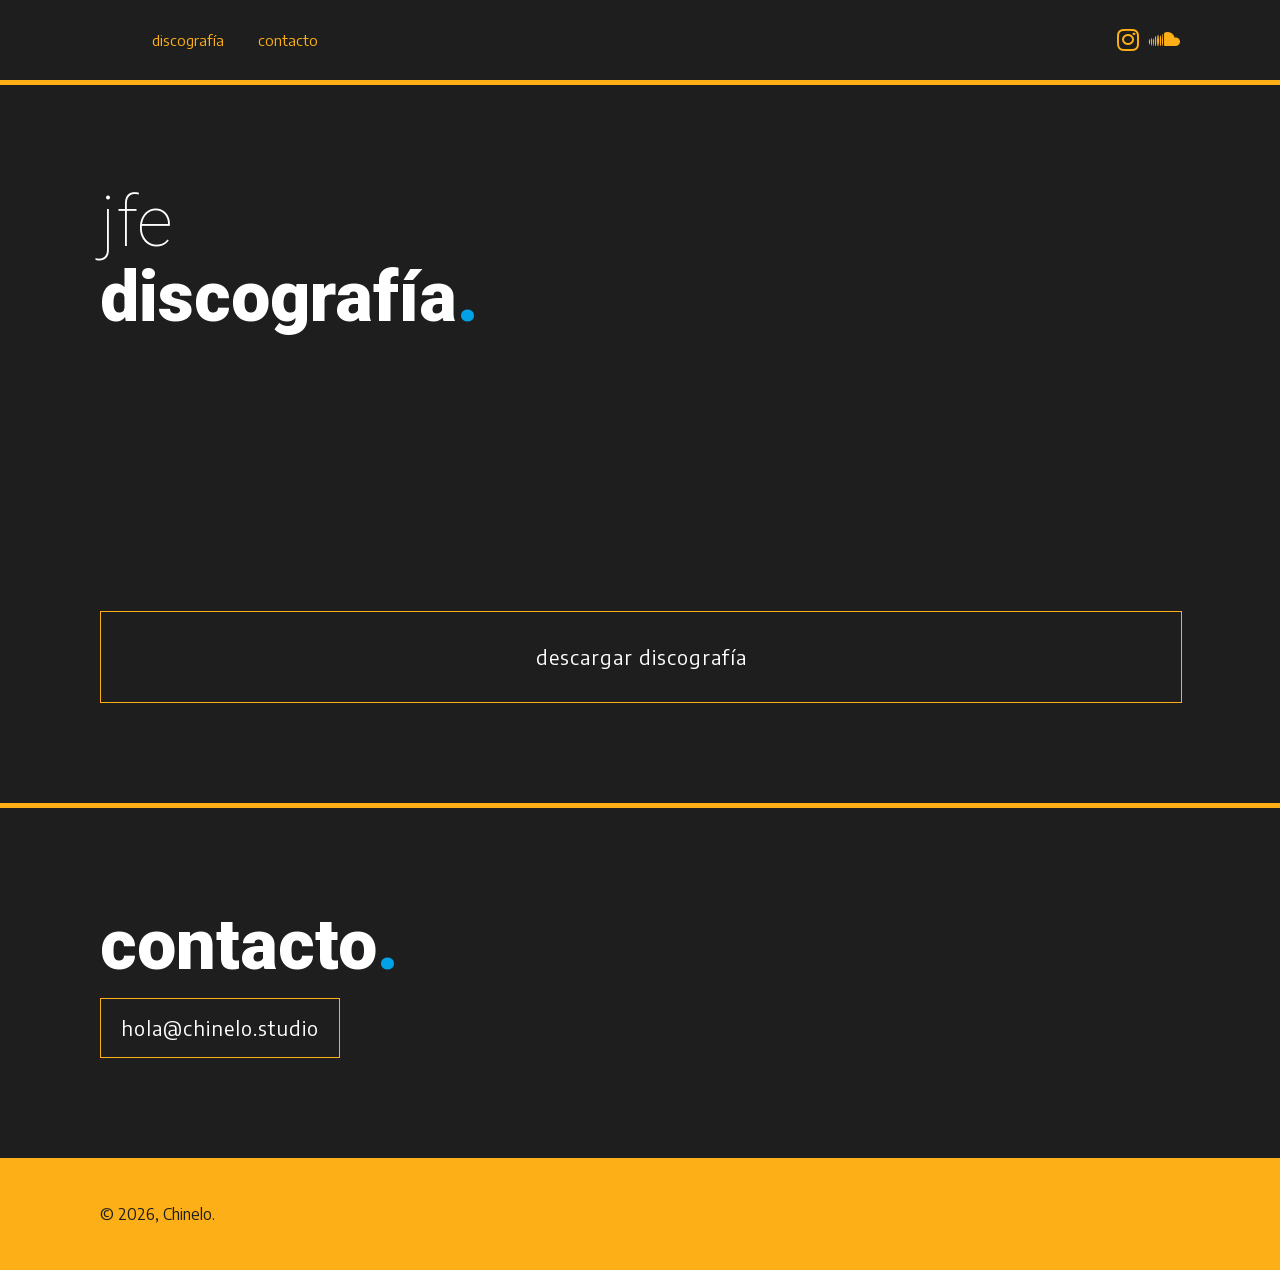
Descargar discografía (641, 656)
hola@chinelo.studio (220, 1027)
